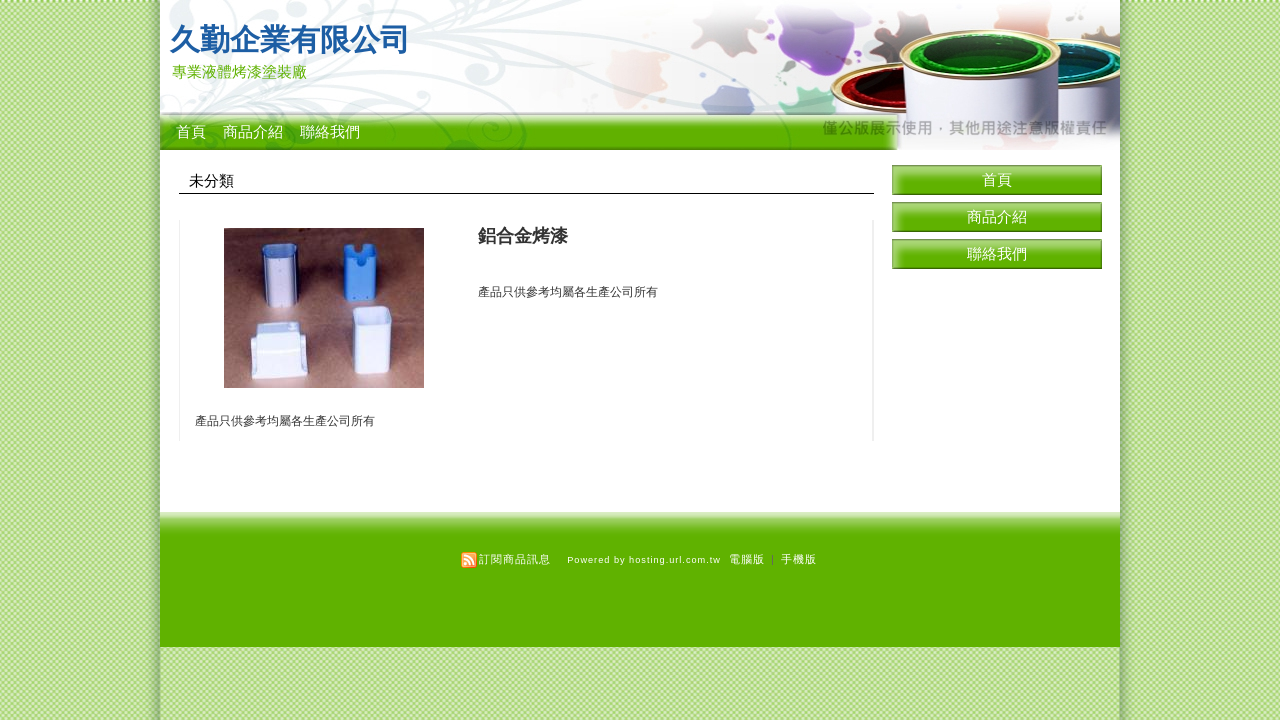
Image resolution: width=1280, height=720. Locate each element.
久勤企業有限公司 (290, 39)
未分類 (211, 181)
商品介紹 (253, 131)
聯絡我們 (330, 131)
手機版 (799, 559)
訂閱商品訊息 (515, 559)
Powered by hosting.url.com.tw (644, 560)
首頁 (191, 131)
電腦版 (747, 559)
